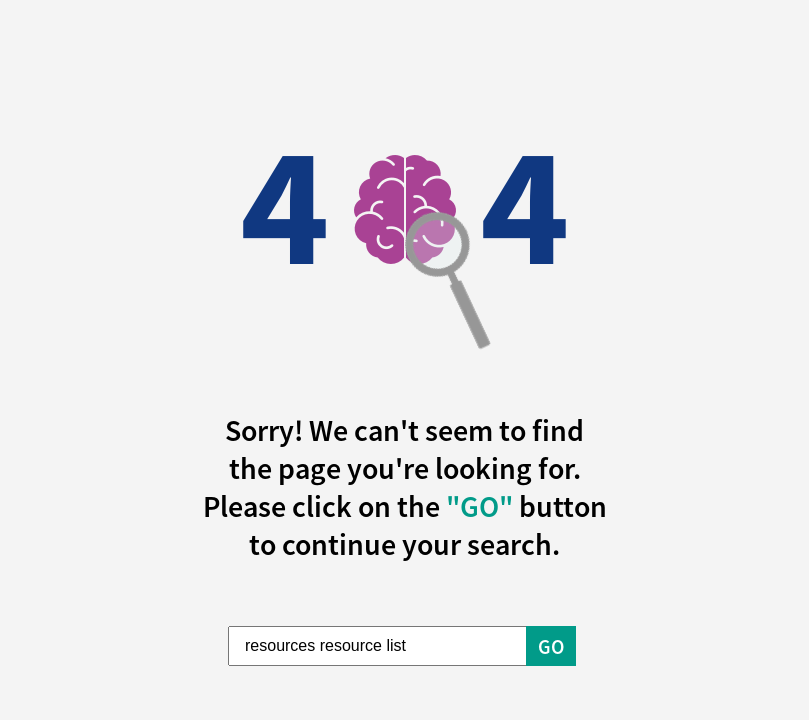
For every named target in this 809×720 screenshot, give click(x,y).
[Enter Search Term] (378, 646)
